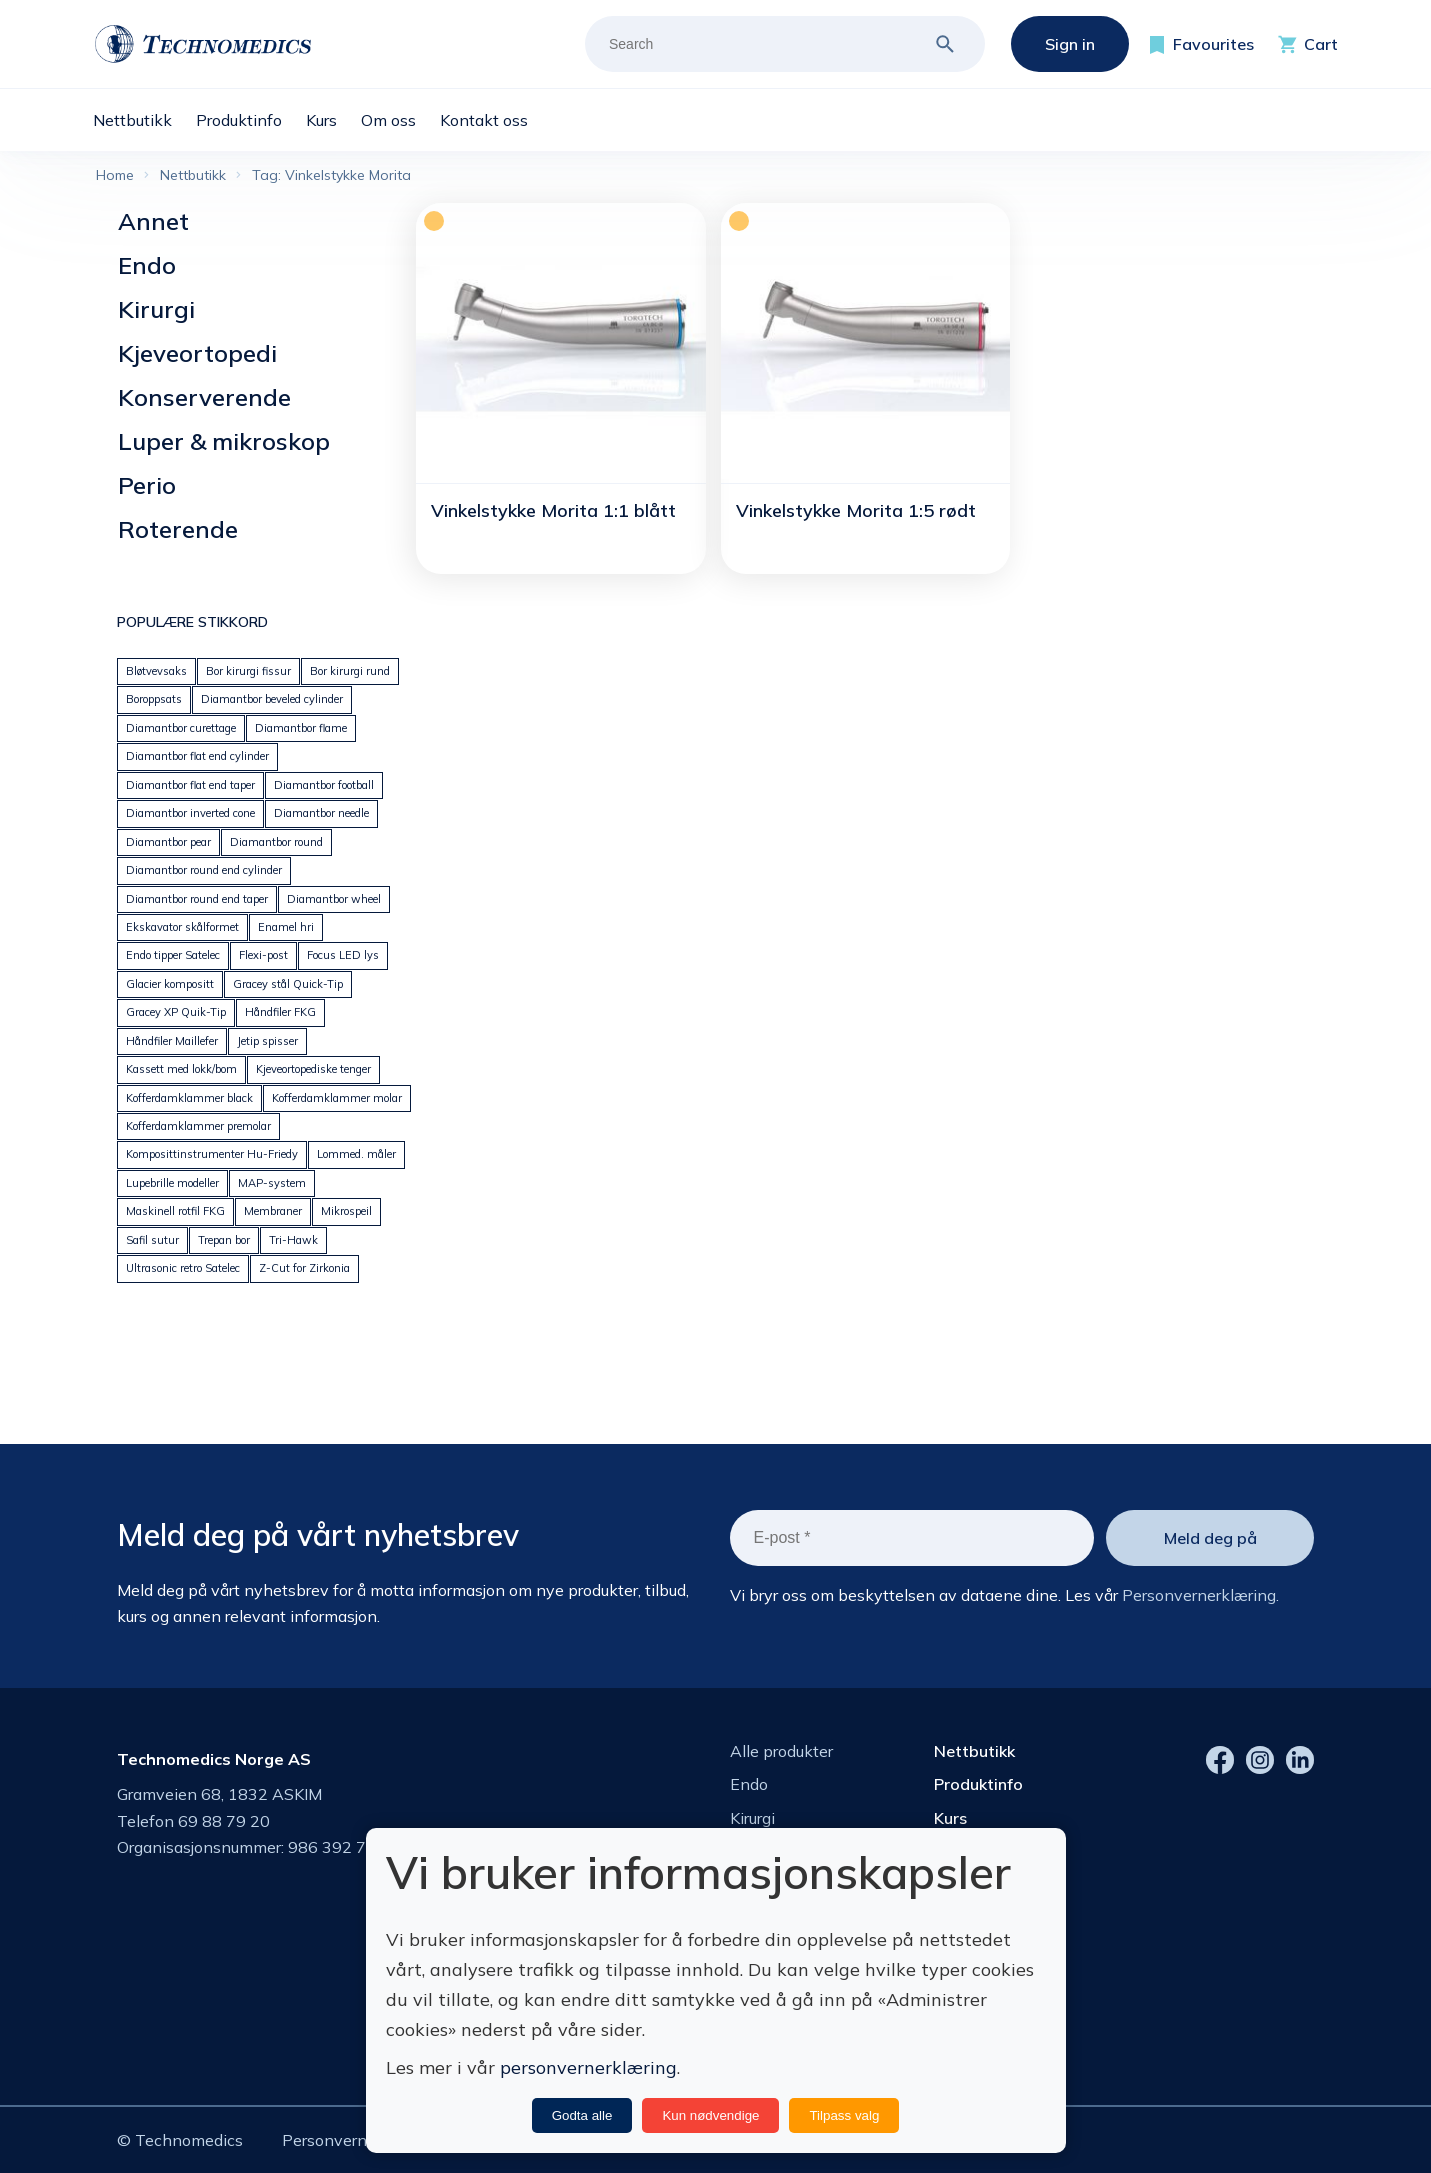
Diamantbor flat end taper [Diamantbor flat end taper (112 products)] (190, 785)
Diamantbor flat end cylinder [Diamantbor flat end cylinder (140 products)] (197, 756)
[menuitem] (144, 120)
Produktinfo (978, 1784)
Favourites (1213, 44)
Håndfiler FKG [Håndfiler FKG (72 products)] (280, 1012)
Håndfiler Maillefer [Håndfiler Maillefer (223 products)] (172, 1041)
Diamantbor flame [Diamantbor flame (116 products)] (301, 728)
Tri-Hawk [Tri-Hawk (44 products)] (293, 1240)
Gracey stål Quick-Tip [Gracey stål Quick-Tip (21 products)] (288, 984)
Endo (147, 265)
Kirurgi (156, 309)
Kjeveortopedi (197, 353)
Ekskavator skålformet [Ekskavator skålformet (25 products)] (182, 927)
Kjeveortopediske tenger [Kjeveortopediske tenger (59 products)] (313, 1069)
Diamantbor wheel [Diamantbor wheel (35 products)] (334, 899)
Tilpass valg (844, 2115)
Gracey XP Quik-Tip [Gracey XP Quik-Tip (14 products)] (176, 1012)
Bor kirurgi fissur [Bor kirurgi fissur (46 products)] (248, 671)
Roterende (178, 529)
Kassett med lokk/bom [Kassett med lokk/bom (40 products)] (181, 1069)
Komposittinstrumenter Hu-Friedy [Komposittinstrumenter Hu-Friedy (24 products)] (212, 1154)
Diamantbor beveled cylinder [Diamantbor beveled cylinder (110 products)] (272, 699)
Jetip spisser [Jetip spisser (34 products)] (267, 1041)
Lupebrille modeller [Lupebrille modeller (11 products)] (172, 1183)
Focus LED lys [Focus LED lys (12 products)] (343, 955)
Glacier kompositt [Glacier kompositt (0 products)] (170, 984)
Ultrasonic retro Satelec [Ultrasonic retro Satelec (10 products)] (183, 1268)
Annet (153, 221)
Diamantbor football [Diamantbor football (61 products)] (324, 785)
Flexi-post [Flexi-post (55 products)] (263, 955)
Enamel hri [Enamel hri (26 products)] (286, 927)
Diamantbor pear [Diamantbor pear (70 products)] (168, 842)
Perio (147, 485)
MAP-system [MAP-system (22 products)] (272, 1183)
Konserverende (204, 397)
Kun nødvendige (710, 2115)
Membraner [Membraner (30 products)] (273, 1211)
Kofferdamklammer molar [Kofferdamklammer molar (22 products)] (337, 1098)
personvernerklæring (588, 2067)
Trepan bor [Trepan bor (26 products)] (224, 1240)
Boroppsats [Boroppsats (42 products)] (154, 699)
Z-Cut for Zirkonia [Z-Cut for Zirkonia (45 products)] (304, 1268)
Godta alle (582, 2115)
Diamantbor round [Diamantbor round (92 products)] (276, 842)
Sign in (1070, 44)
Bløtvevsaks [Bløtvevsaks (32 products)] (156, 671)
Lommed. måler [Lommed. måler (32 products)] (356, 1154)
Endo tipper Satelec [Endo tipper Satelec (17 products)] (173, 955)
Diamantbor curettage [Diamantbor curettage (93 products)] (181, 728)
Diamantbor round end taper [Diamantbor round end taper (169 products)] (197, 899)
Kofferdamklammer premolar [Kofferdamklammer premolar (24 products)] (198, 1126)
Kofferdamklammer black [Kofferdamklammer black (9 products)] (189, 1098)
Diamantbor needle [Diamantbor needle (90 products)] (321, 813)
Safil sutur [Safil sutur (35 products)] (152, 1240)
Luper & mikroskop (224, 441)
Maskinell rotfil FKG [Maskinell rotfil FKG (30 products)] (175, 1211)
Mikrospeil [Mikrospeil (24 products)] (346, 1211)
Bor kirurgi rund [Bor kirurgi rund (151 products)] (350, 671)
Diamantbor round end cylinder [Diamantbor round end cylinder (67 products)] (204, 870)
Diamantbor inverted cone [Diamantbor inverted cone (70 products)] (190, 813)
